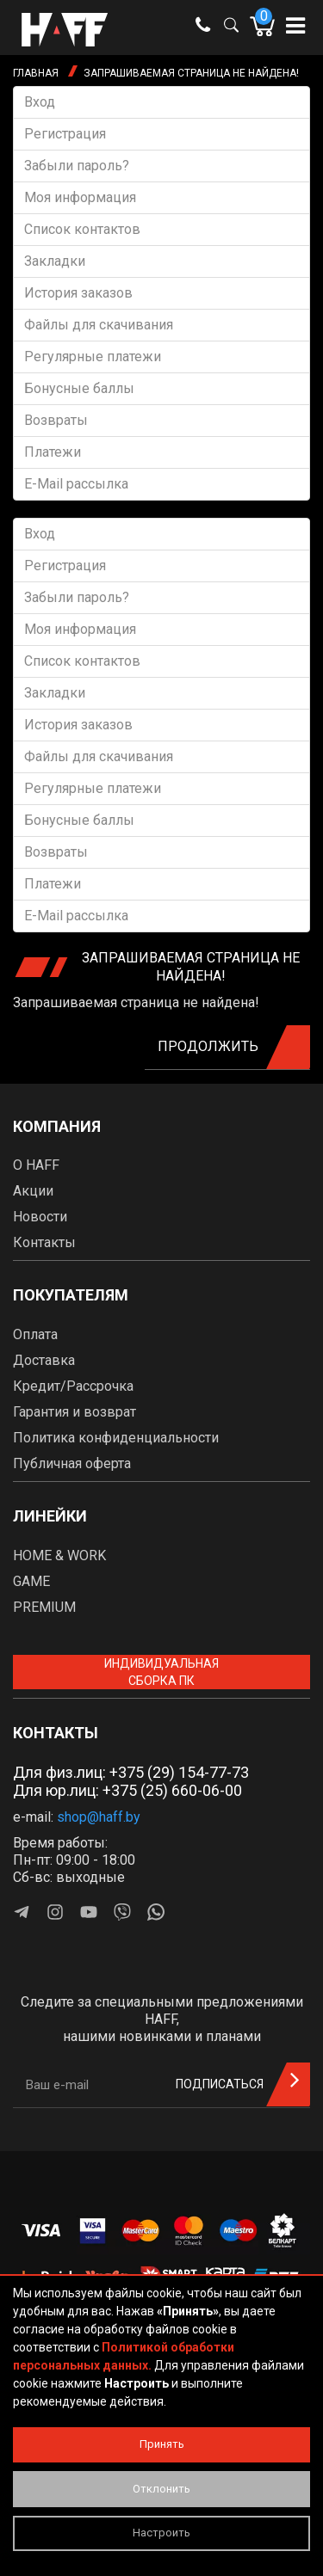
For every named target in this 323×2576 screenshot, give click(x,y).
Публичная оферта (72, 1463)
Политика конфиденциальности (116, 1437)
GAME (31, 1581)
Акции (33, 1191)
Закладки (54, 261)
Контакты (44, 1242)
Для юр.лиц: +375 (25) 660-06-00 (127, 1790)
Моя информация (80, 197)
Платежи (52, 452)
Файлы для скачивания (98, 325)
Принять (162, 2444)
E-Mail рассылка (76, 484)
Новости (40, 1216)
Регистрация (65, 134)
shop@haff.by (98, 1817)
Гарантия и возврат (74, 1412)
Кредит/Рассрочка (73, 1386)
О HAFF (36, 1165)
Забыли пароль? (76, 165)
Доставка (44, 1360)
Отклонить (161, 2488)
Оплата (35, 1334)
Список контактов (82, 229)
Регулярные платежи (92, 356)
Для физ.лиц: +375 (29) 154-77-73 (131, 1772)
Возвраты (56, 420)
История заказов (78, 293)
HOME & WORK (59, 1555)
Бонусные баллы (79, 388)
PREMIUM (44, 1607)
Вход (39, 102)
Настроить (161, 2532)
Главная (36, 73)
